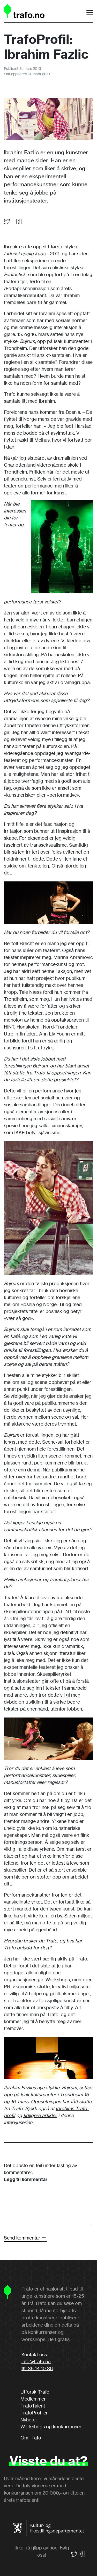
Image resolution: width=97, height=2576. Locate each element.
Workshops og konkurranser (50, 2426)
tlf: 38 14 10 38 (37, 2368)
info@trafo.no (36, 2361)
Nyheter (28, 2419)
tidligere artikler (40, 2115)
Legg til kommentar (25, 2179)
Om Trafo (30, 2437)
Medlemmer (33, 2399)
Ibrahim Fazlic (21, 152)
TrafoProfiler (34, 2412)
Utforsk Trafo (34, 2392)
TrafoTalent (32, 2406)
